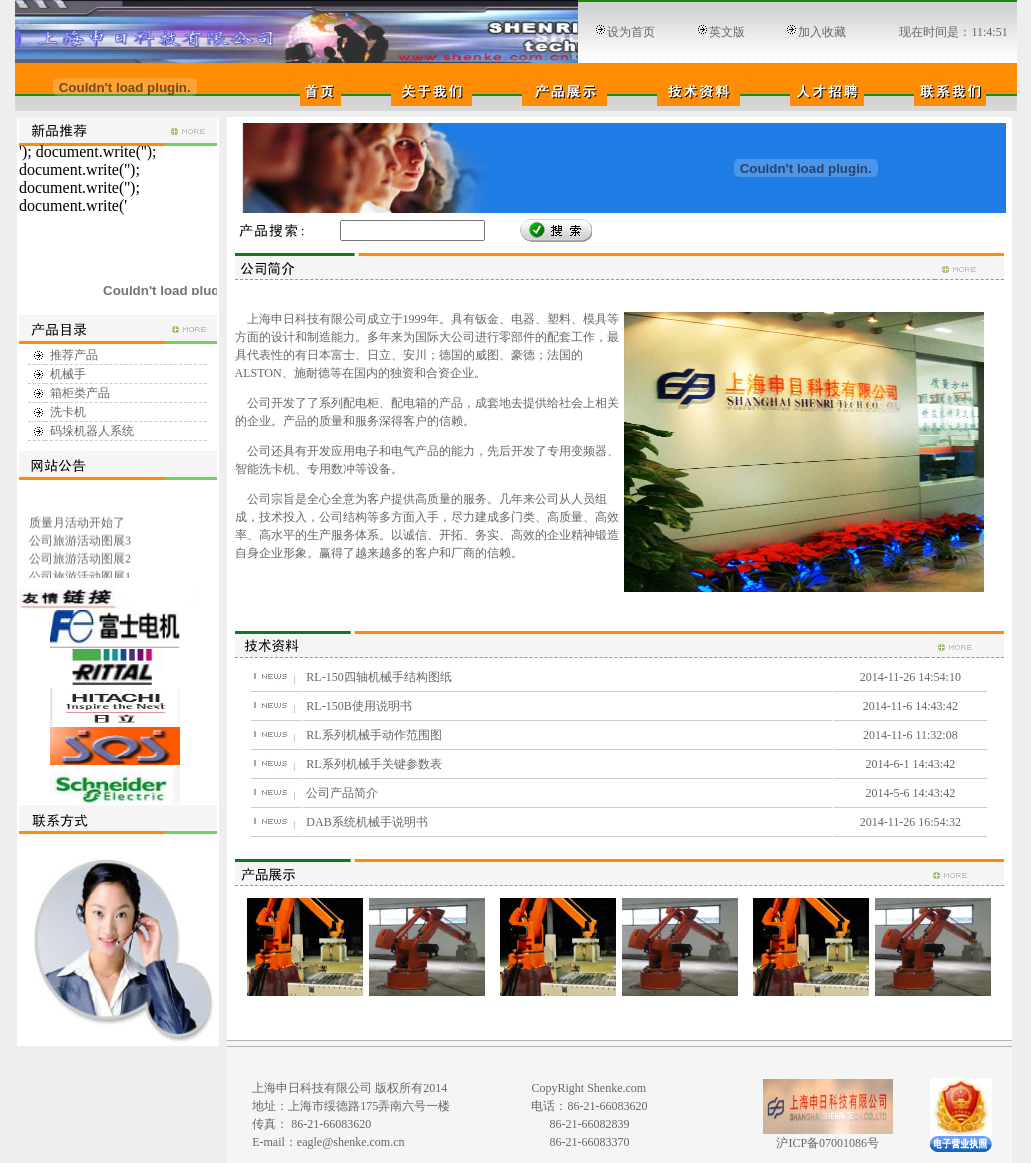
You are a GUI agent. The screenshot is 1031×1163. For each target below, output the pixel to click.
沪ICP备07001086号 (827, 1143)
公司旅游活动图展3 (79, 543)
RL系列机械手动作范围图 (373, 735)
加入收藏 (822, 32)
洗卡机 (68, 412)
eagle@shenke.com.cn (351, 1142)
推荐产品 (74, 355)
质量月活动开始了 (76, 525)
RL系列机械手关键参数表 (373, 764)
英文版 (727, 32)
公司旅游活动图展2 (79, 561)
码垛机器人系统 (92, 431)
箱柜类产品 (80, 393)
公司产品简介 (342, 793)
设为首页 (631, 32)
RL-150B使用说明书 (358, 706)
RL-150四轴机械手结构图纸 (378, 677)
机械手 (68, 374)
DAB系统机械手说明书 (366, 822)
